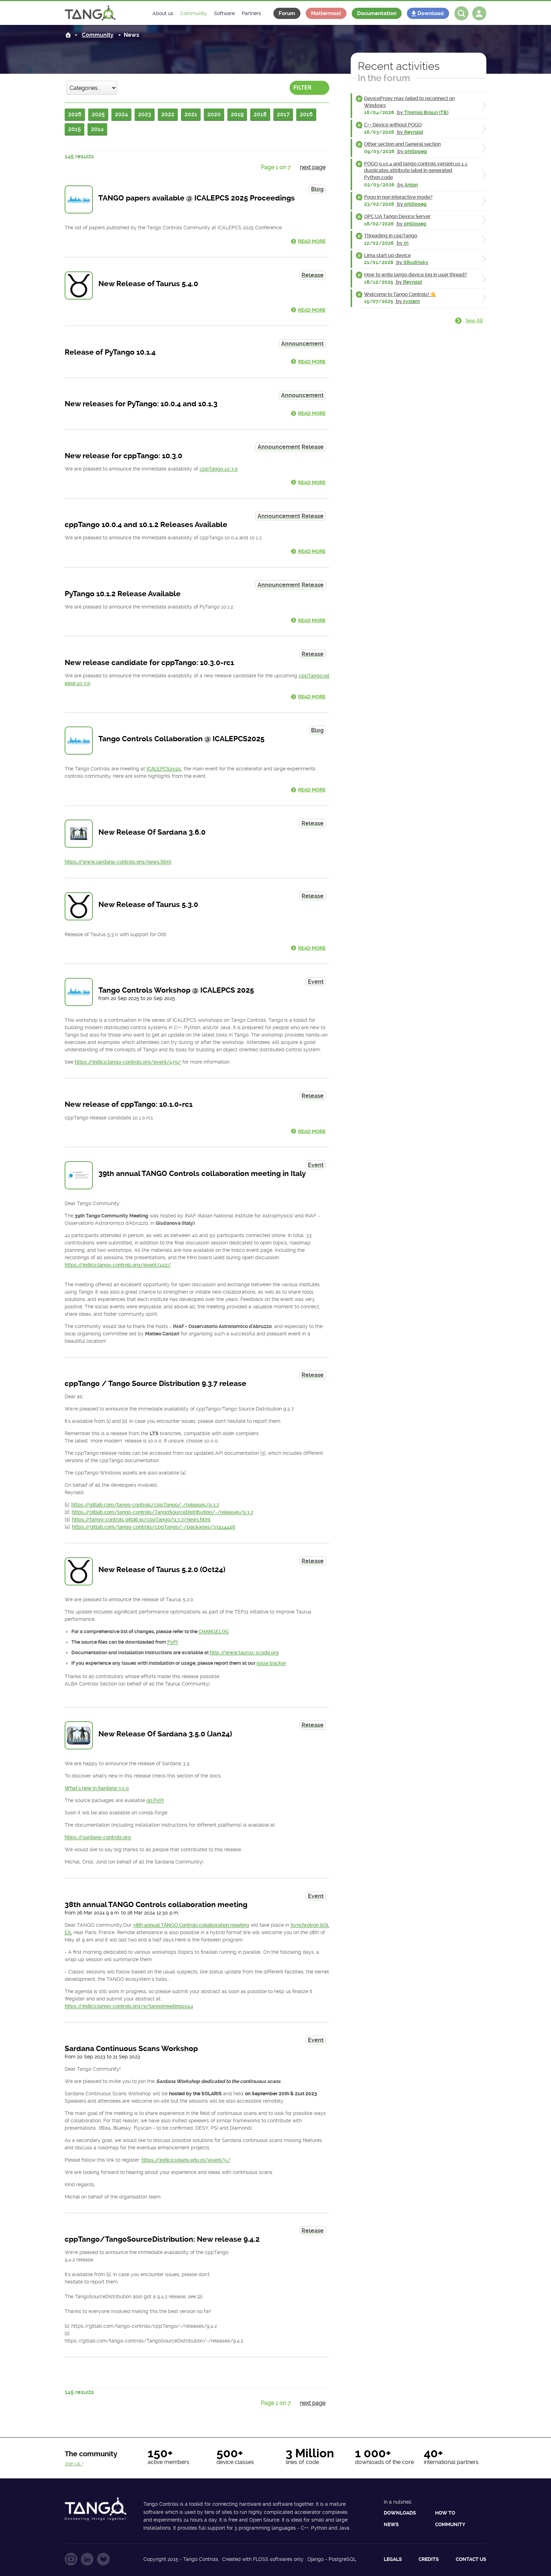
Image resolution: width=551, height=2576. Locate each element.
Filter (302, 87)
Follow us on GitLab (103, 2559)
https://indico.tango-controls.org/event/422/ (118, 1265)
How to (445, 2513)
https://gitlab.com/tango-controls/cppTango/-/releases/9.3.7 (145, 1504)
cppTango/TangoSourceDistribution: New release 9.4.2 (162, 2239)
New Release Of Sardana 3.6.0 (152, 832)
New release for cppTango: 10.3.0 (123, 456)
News (391, 2524)
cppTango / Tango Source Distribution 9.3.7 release (155, 1383)
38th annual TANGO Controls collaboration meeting (156, 1904)
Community (98, 35)
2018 (260, 114)
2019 (237, 114)
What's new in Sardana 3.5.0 (97, 1788)
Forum (287, 13)
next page (312, 167)
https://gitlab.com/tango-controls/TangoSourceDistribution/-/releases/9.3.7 (162, 1512)
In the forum (384, 78)
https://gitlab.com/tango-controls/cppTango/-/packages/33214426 (153, 1527)
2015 (74, 129)
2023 (144, 114)
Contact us (471, 2559)
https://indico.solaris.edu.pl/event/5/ (186, 2160)
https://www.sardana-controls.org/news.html (118, 862)
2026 (75, 114)
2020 (214, 114)
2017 (283, 114)
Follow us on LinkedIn (87, 2559)
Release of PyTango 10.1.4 (110, 352)
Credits (429, 2559)
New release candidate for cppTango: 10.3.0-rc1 (149, 662)
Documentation (376, 13)
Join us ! (74, 2463)
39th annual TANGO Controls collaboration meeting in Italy (202, 1173)
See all (474, 320)
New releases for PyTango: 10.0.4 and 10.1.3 (141, 404)
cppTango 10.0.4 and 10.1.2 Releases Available (146, 524)
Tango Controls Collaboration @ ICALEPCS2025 (181, 739)
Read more (311, 241)
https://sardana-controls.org (98, 1837)
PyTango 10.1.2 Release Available (123, 594)
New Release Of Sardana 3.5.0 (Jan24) (165, 1734)
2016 (306, 114)
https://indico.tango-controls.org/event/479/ (128, 1062)
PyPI (172, 1642)
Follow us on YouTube (71, 2559)
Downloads (400, 2513)
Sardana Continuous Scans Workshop (131, 2048)
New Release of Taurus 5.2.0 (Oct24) (161, 1569)
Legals (393, 2559)
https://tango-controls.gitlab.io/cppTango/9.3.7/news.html (141, 1519)
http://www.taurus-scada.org (244, 1652)
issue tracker (271, 1663)
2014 (97, 129)
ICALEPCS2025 (164, 768)
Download (430, 13)
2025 (98, 114)
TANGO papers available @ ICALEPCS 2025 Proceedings (196, 198)
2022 (167, 114)
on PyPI (155, 1800)
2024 (121, 114)
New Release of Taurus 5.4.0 (148, 284)
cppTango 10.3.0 (219, 469)
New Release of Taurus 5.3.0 (148, 904)
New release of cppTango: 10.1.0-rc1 (129, 1104)
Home (68, 35)
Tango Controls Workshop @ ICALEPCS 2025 (176, 990)
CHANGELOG (214, 1631)
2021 (190, 114)
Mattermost (326, 13)
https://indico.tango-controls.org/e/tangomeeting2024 (129, 2006)
